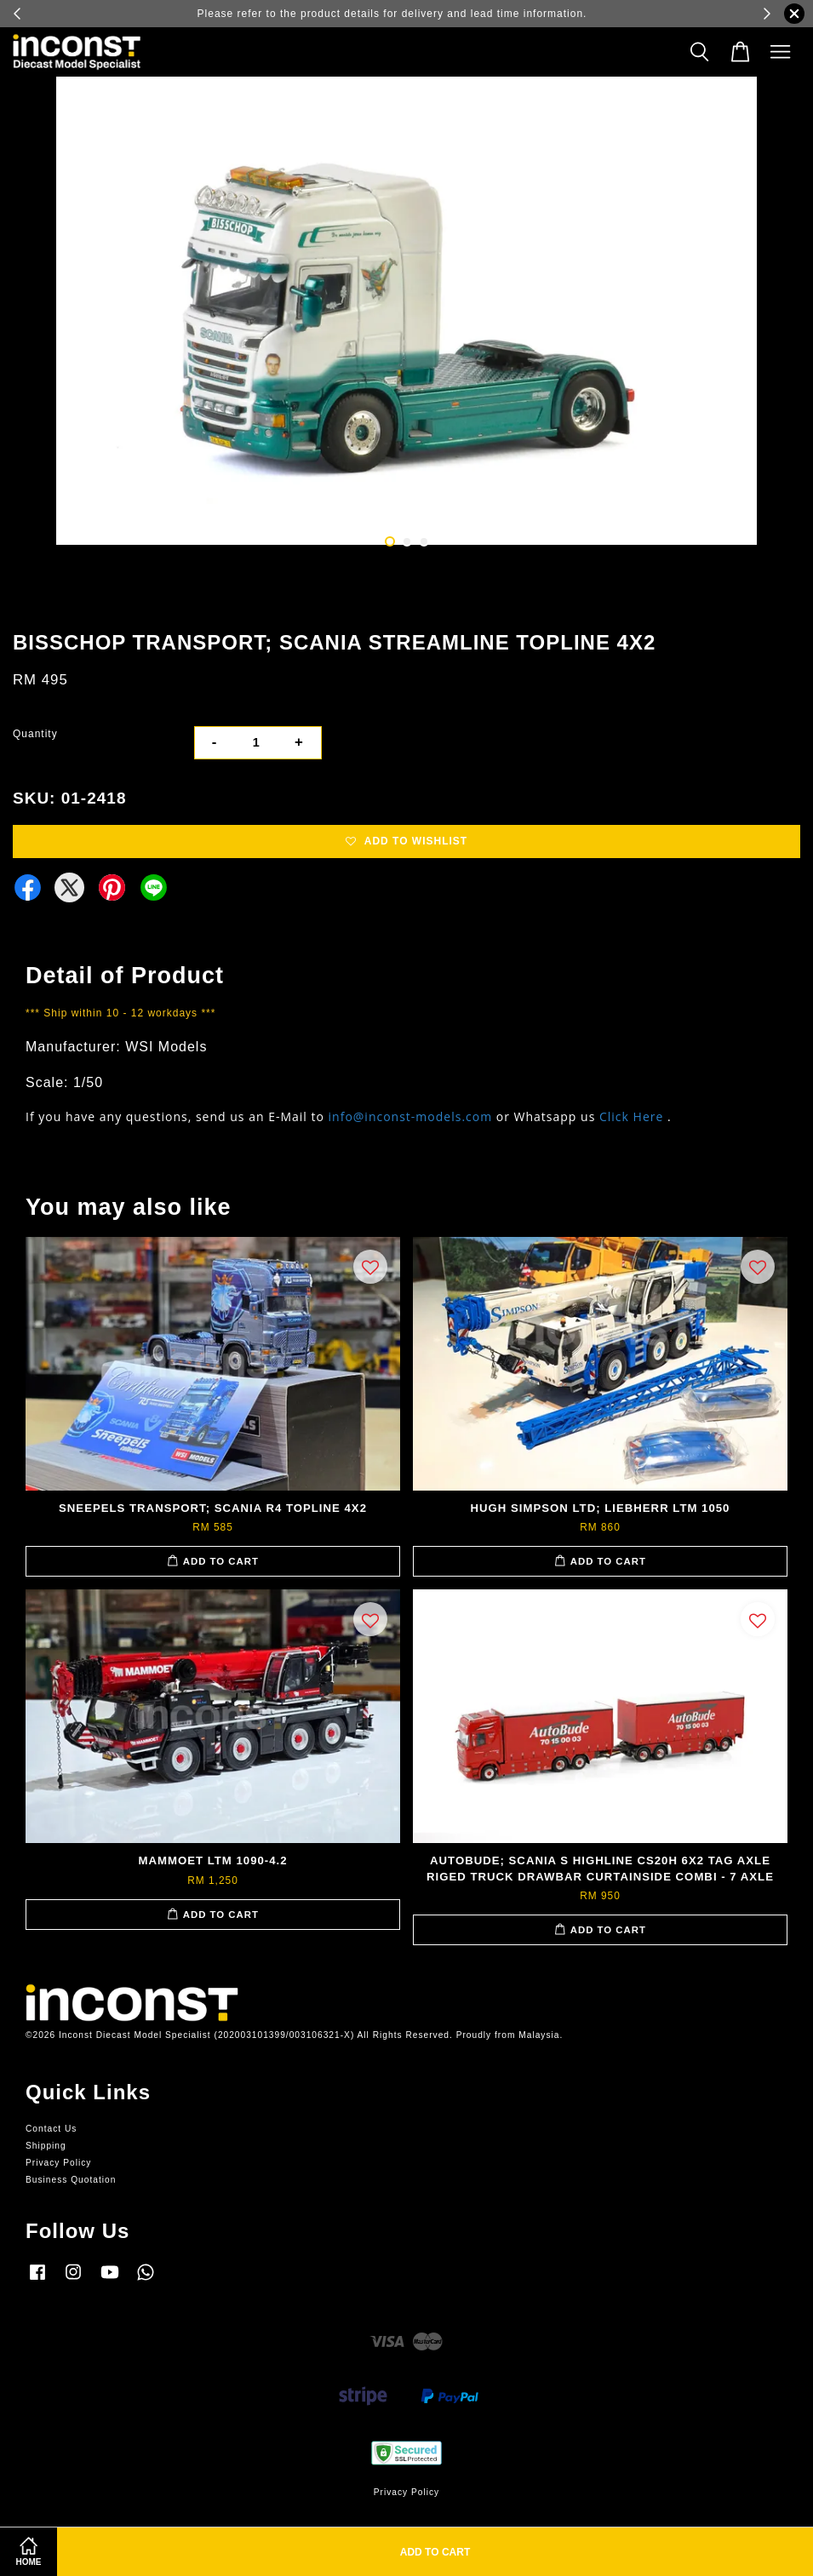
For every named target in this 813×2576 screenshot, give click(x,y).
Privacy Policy (58, 2162)
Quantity (35, 734)
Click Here (631, 1116)
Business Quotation (71, 2179)
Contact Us (51, 2128)
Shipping (46, 2145)
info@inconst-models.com (411, 1116)
